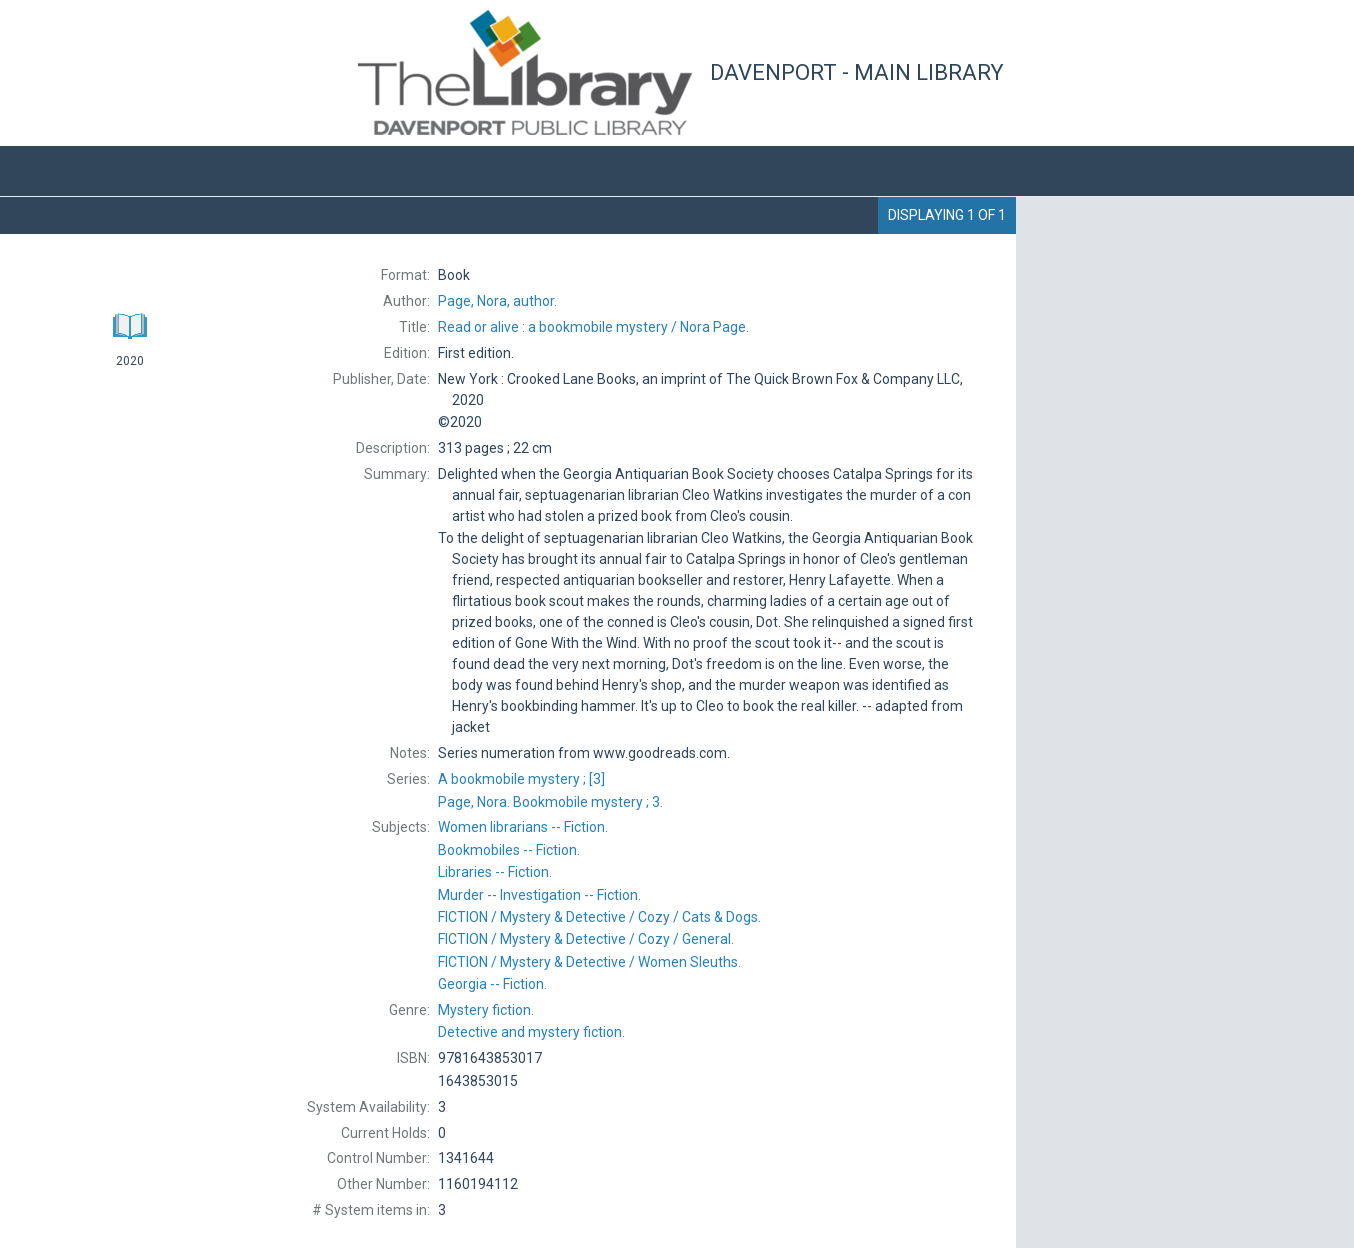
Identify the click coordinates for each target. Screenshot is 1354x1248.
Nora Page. (593, 327)
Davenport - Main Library (857, 72)
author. (497, 301)
